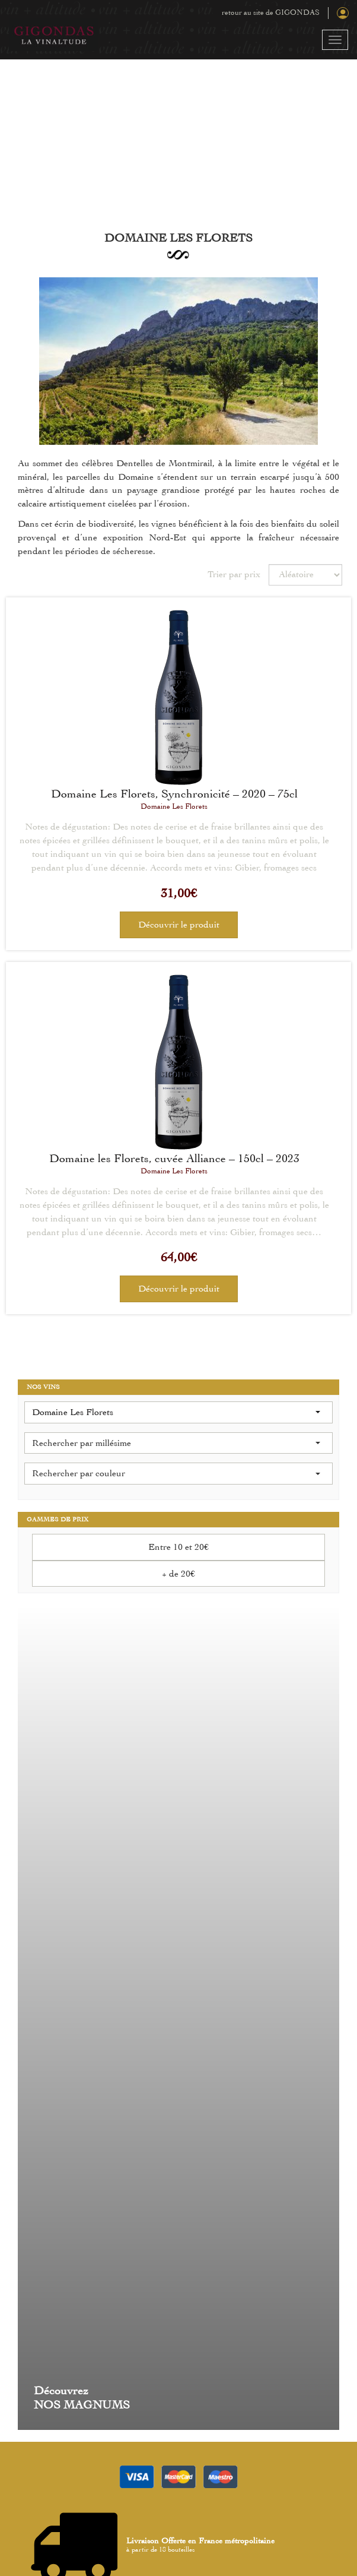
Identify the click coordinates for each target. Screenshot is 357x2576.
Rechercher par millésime (176, 1443)
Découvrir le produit (178, 924)
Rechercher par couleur (176, 1473)
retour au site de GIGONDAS (271, 12)
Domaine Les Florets (174, 806)
